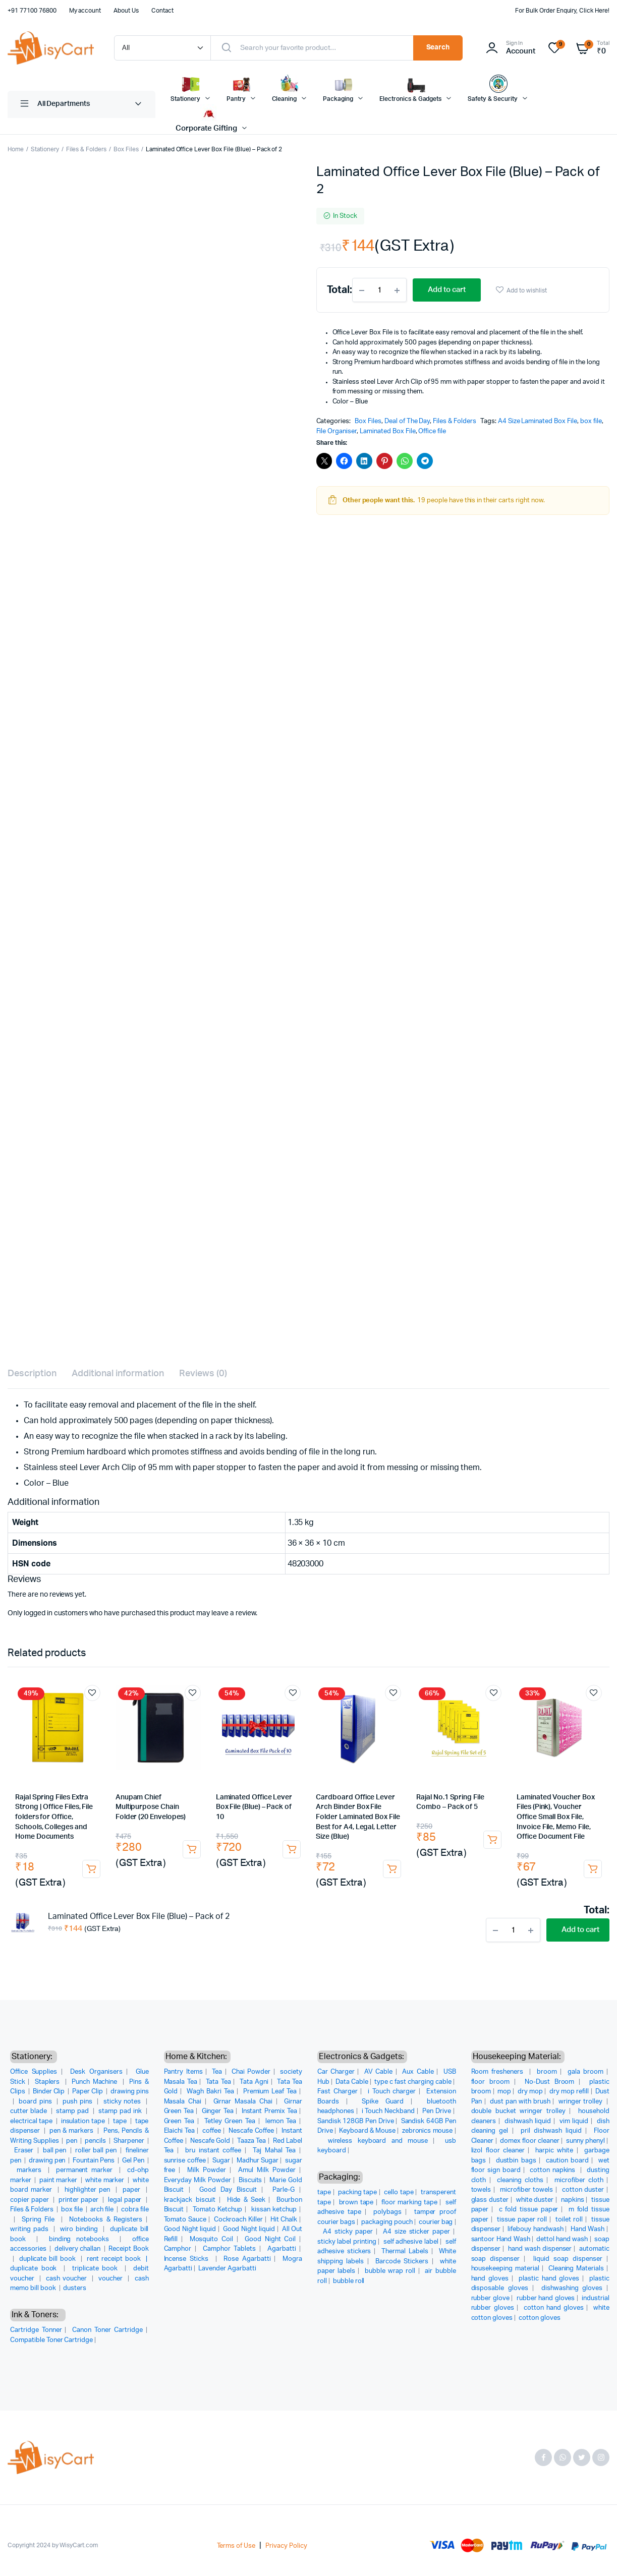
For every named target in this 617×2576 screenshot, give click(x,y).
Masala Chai (183, 2101)
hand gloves (490, 2278)
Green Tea (179, 2121)
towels (481, 2190)
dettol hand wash (562, 2239)
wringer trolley (581, 2101)
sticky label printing (346, 2242)
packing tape (357, 2192)
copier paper (30, 2200)
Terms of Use (236, 2546)
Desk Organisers (96, 2072)
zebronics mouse (427, 2131)
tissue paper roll (522, 2219)
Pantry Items (183, 2072)
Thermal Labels (404, 2251)
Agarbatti (281, 2249)
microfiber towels (526, 2190)
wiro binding (80, 2229)
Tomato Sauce (185, 2219)
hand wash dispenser (540, 2249)
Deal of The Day (407, 421)
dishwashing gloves (571, 2288)
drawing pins (129, 2091)
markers (30, 2170)
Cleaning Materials (576, 2268)
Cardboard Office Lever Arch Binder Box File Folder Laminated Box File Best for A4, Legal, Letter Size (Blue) (358, 1817)
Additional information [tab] (118, 1373)
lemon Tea (280, 2121)
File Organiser (336, 431)
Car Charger (336, 2072)
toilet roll (569, 2219)
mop (504, 2091)
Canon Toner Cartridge (107, 2330)
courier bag (436, 2222)
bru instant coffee (213, 2150)
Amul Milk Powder (267, 2170)
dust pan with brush (520, 2101)
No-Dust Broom (550, 2082)
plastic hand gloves (549, 2278)
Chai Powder (251, 2072)
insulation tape (83, 2121)
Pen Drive (436, 2111)
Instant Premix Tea (269, 2111)
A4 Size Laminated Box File (537, 421)
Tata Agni (254, 2082)
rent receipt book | (117, 2259)
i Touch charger (392, 2091)
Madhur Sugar (257, 2160)
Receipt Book (128, 2249)
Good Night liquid (190, 2229)
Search (438, 47)
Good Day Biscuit (228, 2190)
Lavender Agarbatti (227, 2268)
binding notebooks (82, 2239)
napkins (572, 2200)
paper (133, 2190)
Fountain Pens (94, 2160)
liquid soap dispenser (567, 2259)
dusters (74, 2288)
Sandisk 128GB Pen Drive (355, 2121)
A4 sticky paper (348, 2232)
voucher (111, 2278)
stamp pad (73, 2111)
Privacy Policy (286, 2546)
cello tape (398, 2192)
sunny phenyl (585, 2141)
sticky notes (123, 2101)
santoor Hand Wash (500, 2239)
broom (547, 2072)
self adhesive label (410, 2242)
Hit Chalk (284, 2219)
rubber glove (490, 2298)
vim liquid (573, 2121)
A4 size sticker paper (416, 2232)
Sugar (221, 2160)
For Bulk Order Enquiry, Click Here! (562, 11)
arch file (102, 2209)
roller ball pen (96, 2150)
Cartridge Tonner (36, 2330)
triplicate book (96, 2268)
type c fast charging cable (413, 2082)
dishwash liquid (527, 2121)
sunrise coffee (185, 2160)
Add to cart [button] (91, 1869)
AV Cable (378, 2072)
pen (72, 2141)
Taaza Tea (251, 2141)
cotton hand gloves (554, 2308)
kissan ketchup (274, 2209)
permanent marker (86, 2170)
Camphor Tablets (229, 2249)
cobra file (135, 2209)
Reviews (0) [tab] (203, 1373)
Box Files (126, 149)
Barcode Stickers (401, 2261)
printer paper (79, 2200)
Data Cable (351, 2082)
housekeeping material (505, 2268)
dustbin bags (516, 2160)
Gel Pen (134, 2160)
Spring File (40, 2219)
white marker (105, 2180)
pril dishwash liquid (551, 2131)
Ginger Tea (218, 2111)
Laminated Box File (387, 431)
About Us (126, 11)
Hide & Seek (246, 2200)
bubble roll (349, 2281)
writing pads (30, 2229)
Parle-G (283, 2190)
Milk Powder (206, 2170)
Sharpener (130, 2141)
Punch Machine (96, 2082)
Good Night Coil (270, 2239)
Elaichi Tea (179, 2131)
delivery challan (78, 2249)
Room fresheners (499, 2072)
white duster (535, 2200)
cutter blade (29, 2111)
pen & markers (72, 2131)
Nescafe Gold (210, 2141)
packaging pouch (387, 2222)
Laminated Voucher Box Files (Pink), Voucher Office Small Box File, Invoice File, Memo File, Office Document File (556, 1817)
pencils (96, 2141)
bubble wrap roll (390, 2271)
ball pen (55, 2150)
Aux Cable (417, 2072)
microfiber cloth (578, 2180)
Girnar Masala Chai (242, 2101)
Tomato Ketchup (217, 2209)
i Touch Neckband (388, 2111)
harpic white (554, 2150)
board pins (36, 2101)
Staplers (49, 2082)
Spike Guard (383, 2101)
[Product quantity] (379, 290)
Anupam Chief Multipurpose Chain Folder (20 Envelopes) (151, 1807)
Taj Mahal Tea (274, 2150)
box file (591, 421)
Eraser (25, 2150)
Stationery (45, 149)
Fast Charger (337, 2091)
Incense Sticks (188, 2259)
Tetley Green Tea (229, 2121)
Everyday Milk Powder (197, 2180)
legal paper (126, 2200)
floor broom (490, 2082)
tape (120, 2121)
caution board (567, 2160)
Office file (432, 431)
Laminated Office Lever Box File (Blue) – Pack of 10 (254, 1807)
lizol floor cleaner (498, 2150)
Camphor (178, 2249)
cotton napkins (554, 2170)
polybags (387, 2212)
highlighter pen (89, 2190)
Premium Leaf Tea (270, 2091)
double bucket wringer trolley (518, 2111)
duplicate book (35, 2268)
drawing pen (48, 2160)
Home (16, 149)
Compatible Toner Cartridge (51, 2340)
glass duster (490, 2200)
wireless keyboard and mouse (378, 2141)
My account (85, 11)
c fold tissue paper (528, 2209)
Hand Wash (588, 2229)
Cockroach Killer (238, 2219)
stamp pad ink (121, 2111)
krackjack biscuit (190, 2200)
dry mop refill (569, 2091)
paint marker (59, 2180)
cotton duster (583, 2190)
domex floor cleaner (529, 2141)
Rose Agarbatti (246, 2259)
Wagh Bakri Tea (210, 2091)
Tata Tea (218, 2082)
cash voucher (67, 2278)
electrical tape (32, 2121)
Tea (217, 2072)
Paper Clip (88, 2091)
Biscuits (250, 2180)
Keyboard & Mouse (367, 2131)
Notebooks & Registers (105, 2219)
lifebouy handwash (535, 2229)
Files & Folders (86, 149)
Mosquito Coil (211, 2239)
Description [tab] (32, 1373)
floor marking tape (409, 2202)
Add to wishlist (527, 290)
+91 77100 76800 (32, 11)
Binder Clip (50, 2091)
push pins (78, 2101)
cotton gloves (539, 2318)
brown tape (356, 2202)
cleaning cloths (520, 2180)
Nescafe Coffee (251, 2131)
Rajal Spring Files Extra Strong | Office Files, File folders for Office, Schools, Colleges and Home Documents (54, 1817)
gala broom (585, 2072)
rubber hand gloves (546, 2298)
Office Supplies (33, 2072)
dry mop (530, 2091)
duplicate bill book (48, 2259)
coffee (211, 2131)
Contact (162, 11)
